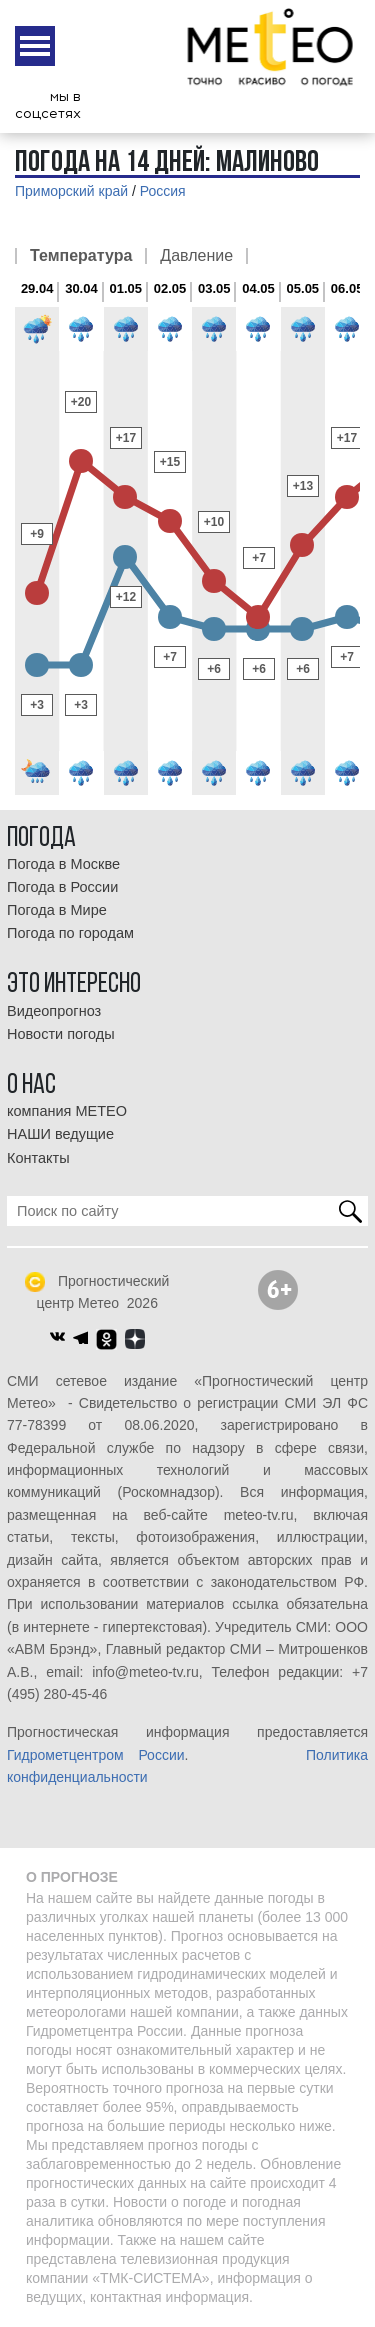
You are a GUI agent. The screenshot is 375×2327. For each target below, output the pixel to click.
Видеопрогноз (54, 1011)
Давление (196, 256)
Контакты (38, 1158)
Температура (81, 256)
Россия (163, 191)
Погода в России (62, 887)
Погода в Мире (57, 910)
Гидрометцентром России (96, 1755)
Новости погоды (61, 1034)
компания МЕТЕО (67, 1111)
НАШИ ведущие (60, 1134)
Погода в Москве (63, 864)
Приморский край (71, 191)
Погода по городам (70, 933)
